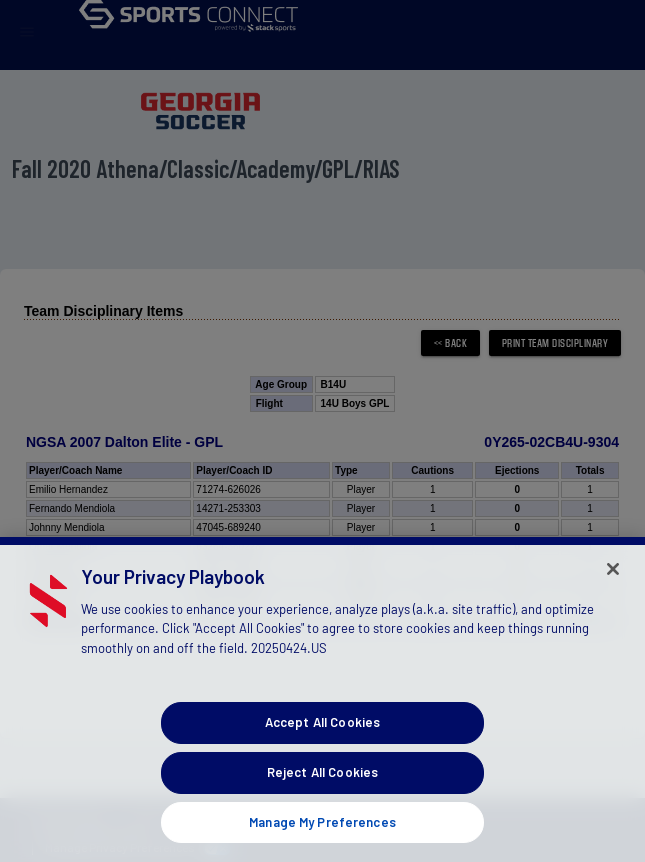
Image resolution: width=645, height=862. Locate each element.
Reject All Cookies (322, 800)
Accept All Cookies (322, 750)
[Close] (613, 597)
